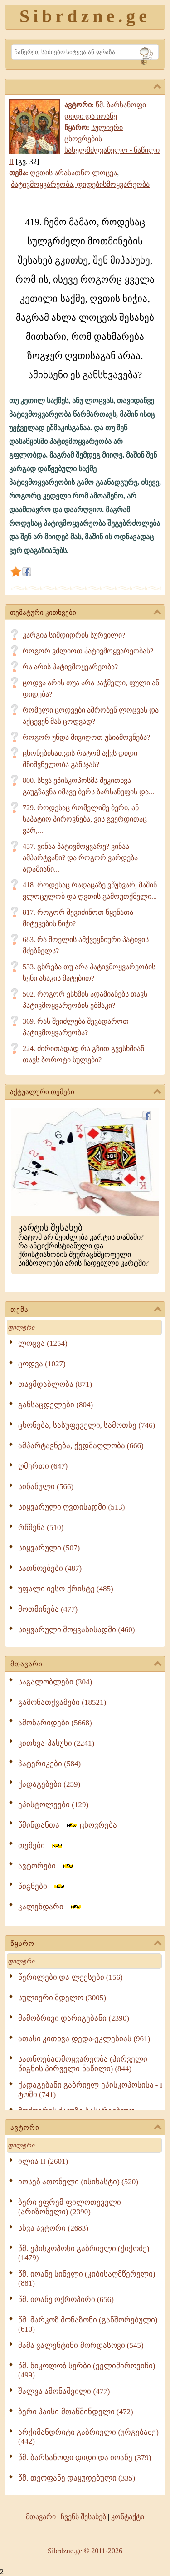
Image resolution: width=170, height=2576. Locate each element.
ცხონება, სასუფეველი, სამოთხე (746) (86, 1425)
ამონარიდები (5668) (55, 1723)
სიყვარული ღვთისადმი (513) (71, 1507)
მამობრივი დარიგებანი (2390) (73, 2018)
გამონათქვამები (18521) (62, 1702)
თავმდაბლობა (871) (55, 1384)
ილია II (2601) (43, 2161)
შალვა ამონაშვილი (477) (64, 2391)
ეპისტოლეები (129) (53, 1804)
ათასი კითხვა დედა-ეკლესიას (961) (84, 2038)
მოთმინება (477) (48, 1609)
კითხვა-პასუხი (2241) (56, 1743)
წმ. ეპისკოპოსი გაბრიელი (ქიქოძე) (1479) (83, 2253)
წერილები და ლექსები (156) (70, 1977)
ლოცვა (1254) (43, 1343)
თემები (40, 1845)
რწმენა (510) (40, 1527)
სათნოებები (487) (50, 1568)
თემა (85, 1310)
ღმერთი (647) (43, 1466)
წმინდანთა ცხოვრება (67, 1825)
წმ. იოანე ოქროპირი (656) (66, 2299)
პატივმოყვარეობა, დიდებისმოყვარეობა (80, 184)
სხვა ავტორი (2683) (53, 2228)
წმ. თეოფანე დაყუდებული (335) (76, 2478)
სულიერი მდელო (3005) (62, 1997)
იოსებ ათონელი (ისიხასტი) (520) (78, 2181)
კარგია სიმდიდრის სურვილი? (74, 635)
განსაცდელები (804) (55, 1404)
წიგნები (42, 1886)
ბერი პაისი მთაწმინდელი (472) (75, 2411)
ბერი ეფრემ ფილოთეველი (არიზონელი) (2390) (69, 2207)
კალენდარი (50, 1907)
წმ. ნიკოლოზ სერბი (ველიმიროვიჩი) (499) (86, 2370)
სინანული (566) (45, 1486)
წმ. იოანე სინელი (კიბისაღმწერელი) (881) (86, 2278)
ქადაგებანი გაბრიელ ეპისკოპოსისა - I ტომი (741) (90, 2090)
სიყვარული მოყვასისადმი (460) (76, 1629)
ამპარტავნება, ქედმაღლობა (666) (81, 1445)
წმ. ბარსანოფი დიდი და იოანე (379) (84, 2457)
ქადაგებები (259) (49, 1784)
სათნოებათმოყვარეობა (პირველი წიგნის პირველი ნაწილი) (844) (82, 2064)
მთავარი (85, 1664)
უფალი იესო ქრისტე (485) (65, 1588)
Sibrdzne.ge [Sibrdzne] (85, 16)
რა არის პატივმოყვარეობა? (70, 667)
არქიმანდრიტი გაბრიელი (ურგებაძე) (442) (88, 2437)
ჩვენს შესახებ (83, 2517)
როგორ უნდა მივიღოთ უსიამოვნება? (86, 737)
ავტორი (85, 2128)
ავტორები (46, 1866)
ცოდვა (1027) (42, 1364)
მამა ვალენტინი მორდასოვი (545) (81, 2345)
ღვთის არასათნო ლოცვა (73, 173)
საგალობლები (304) (55, 1682)
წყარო (85, 1944)
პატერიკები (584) (49, 1763)
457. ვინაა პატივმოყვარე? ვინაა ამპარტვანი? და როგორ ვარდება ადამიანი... (80, 857)
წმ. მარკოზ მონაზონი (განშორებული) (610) (87, 2324)
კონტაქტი (127, 2517)
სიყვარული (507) (49, 1548)
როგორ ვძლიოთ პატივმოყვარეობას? (88, 651)
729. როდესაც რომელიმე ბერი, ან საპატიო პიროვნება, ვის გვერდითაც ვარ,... (85, 819)
